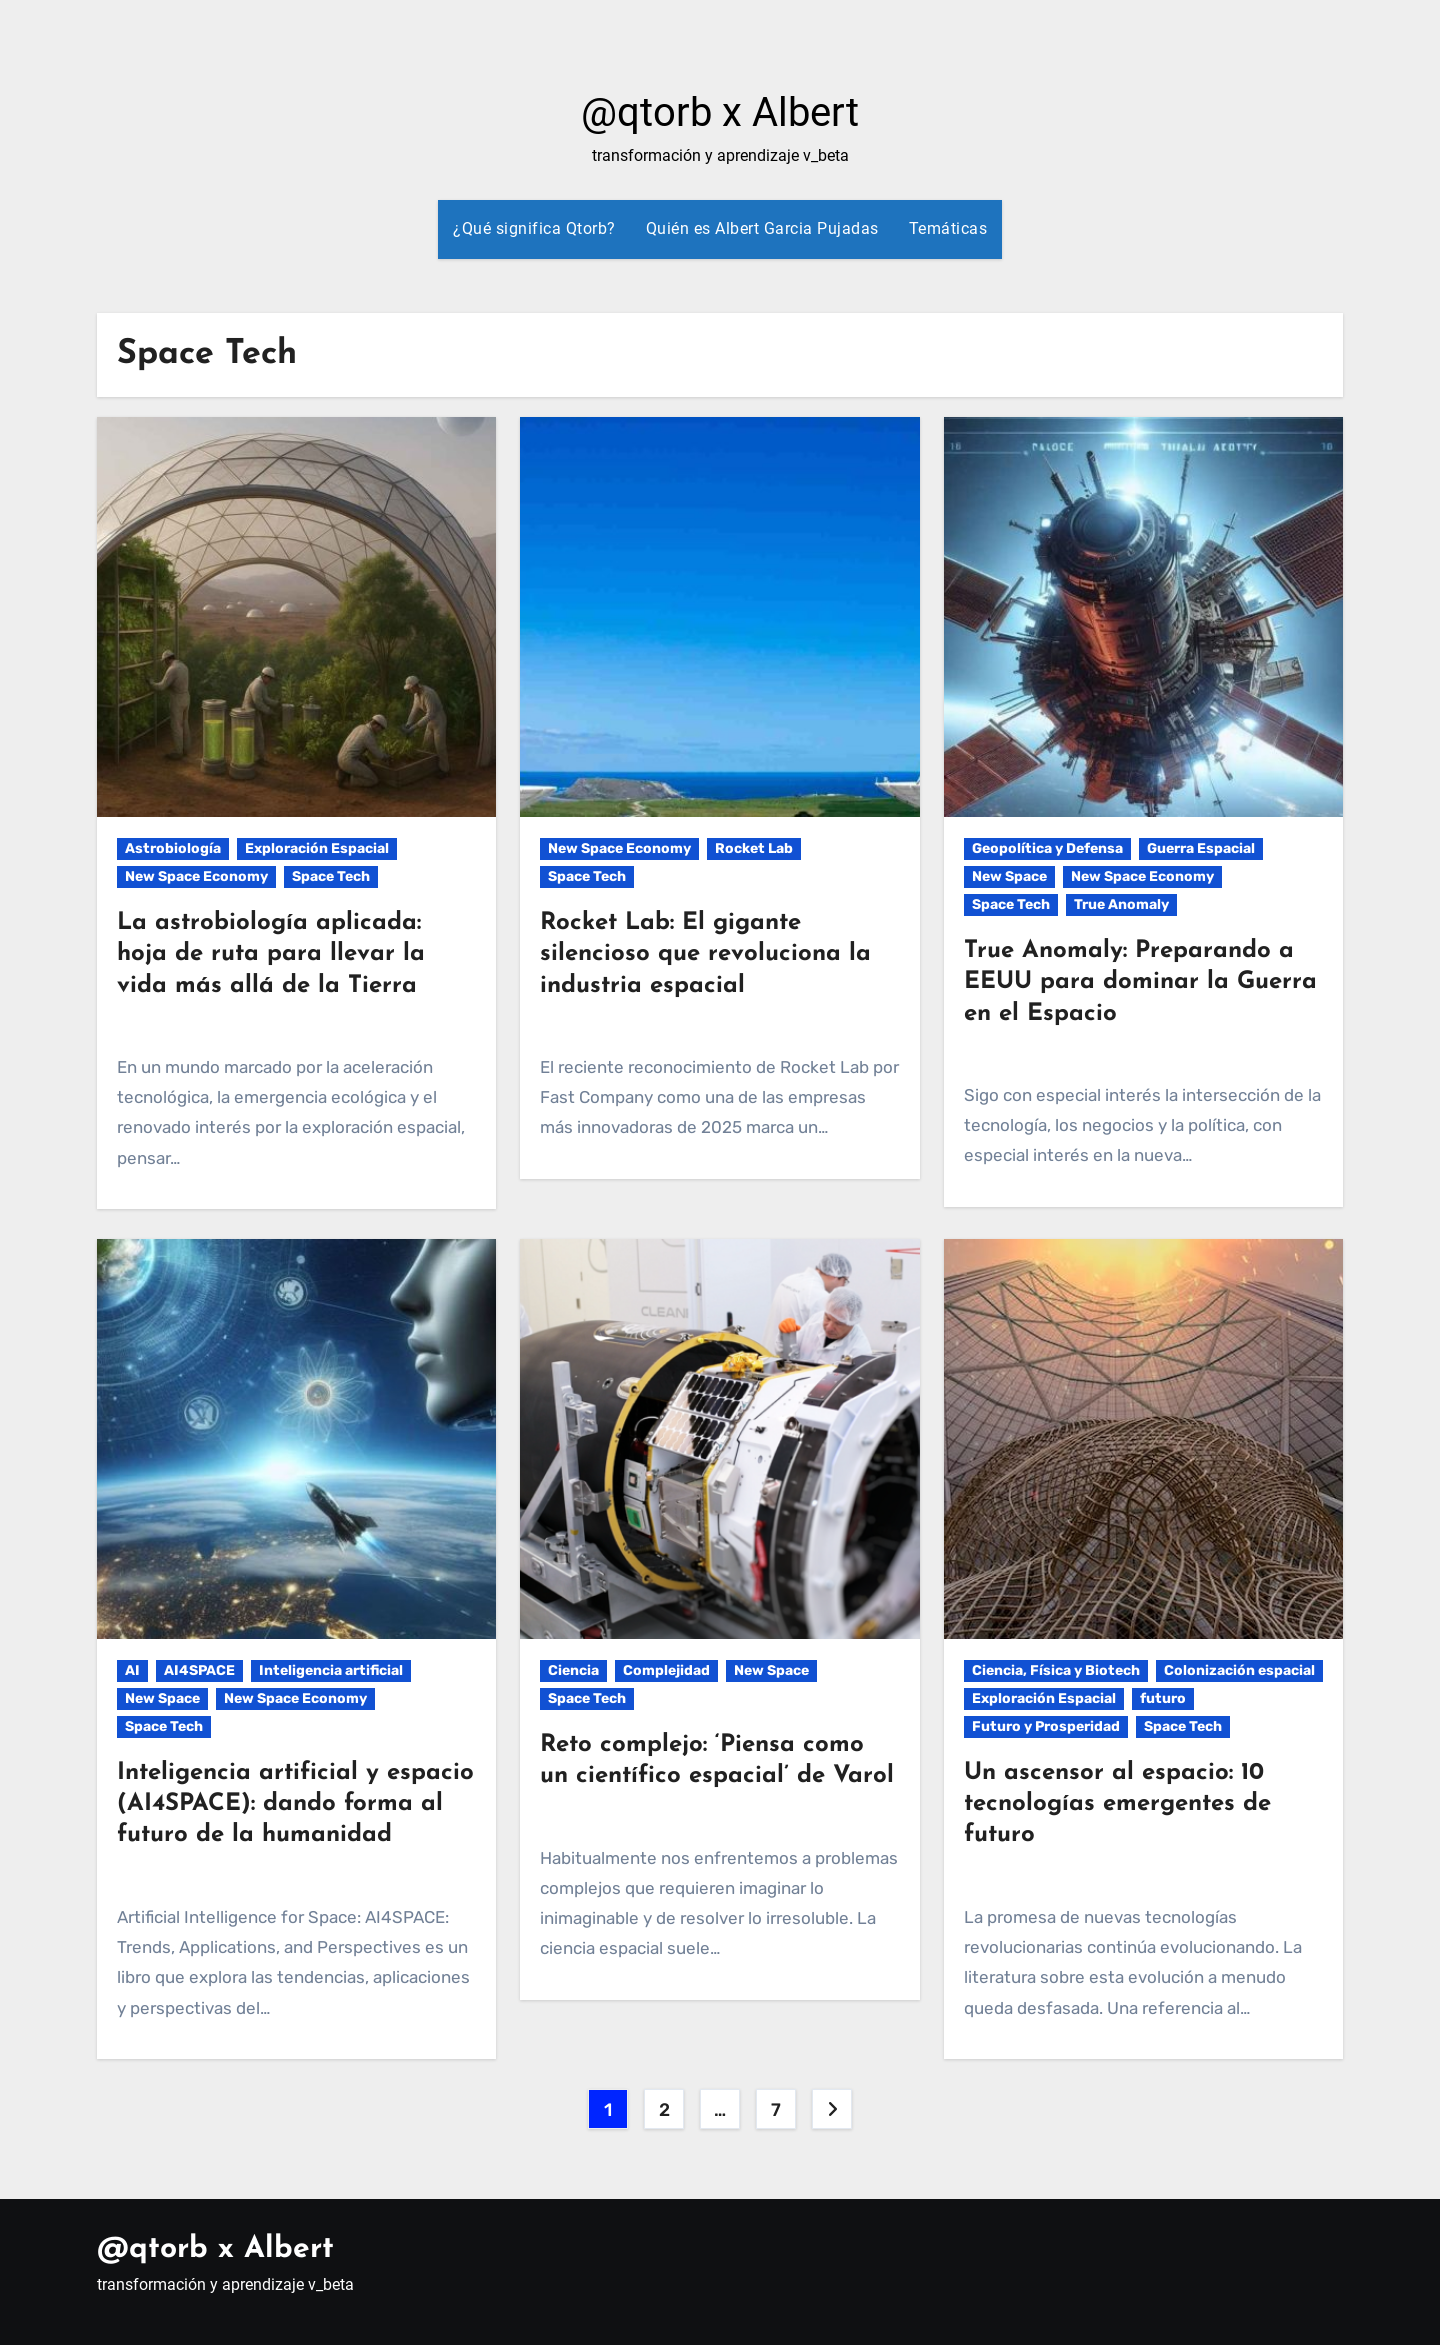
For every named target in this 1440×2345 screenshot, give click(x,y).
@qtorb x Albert (720, 112)
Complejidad (666, 1670)
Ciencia (573, 1670)
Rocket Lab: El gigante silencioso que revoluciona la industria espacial (705, 954)
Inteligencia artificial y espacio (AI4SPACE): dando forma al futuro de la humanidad (295, 1804)
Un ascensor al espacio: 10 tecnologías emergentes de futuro (1117, 1804)
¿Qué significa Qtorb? (534, 228)
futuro (1163, 1698)
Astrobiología (173, 848)
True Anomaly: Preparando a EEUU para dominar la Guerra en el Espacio (1140, 982)
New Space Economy (196, 876)
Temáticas (948, 228)
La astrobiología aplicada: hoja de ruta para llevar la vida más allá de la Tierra (271, 954)
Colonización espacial (1239, 1670)
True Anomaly (1121, 904)
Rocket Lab (754, 848)
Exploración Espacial (317, 848)
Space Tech (331, 876)
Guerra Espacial (1201, 848)
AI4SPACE (199, 1670)
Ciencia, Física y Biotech (1056, 1670)
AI (132, 1670)
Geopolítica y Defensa (1047, 848)
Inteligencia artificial (331, 1670)
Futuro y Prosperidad (1046, 1726)
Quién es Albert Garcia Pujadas (762, 228)
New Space (1009, 876)
